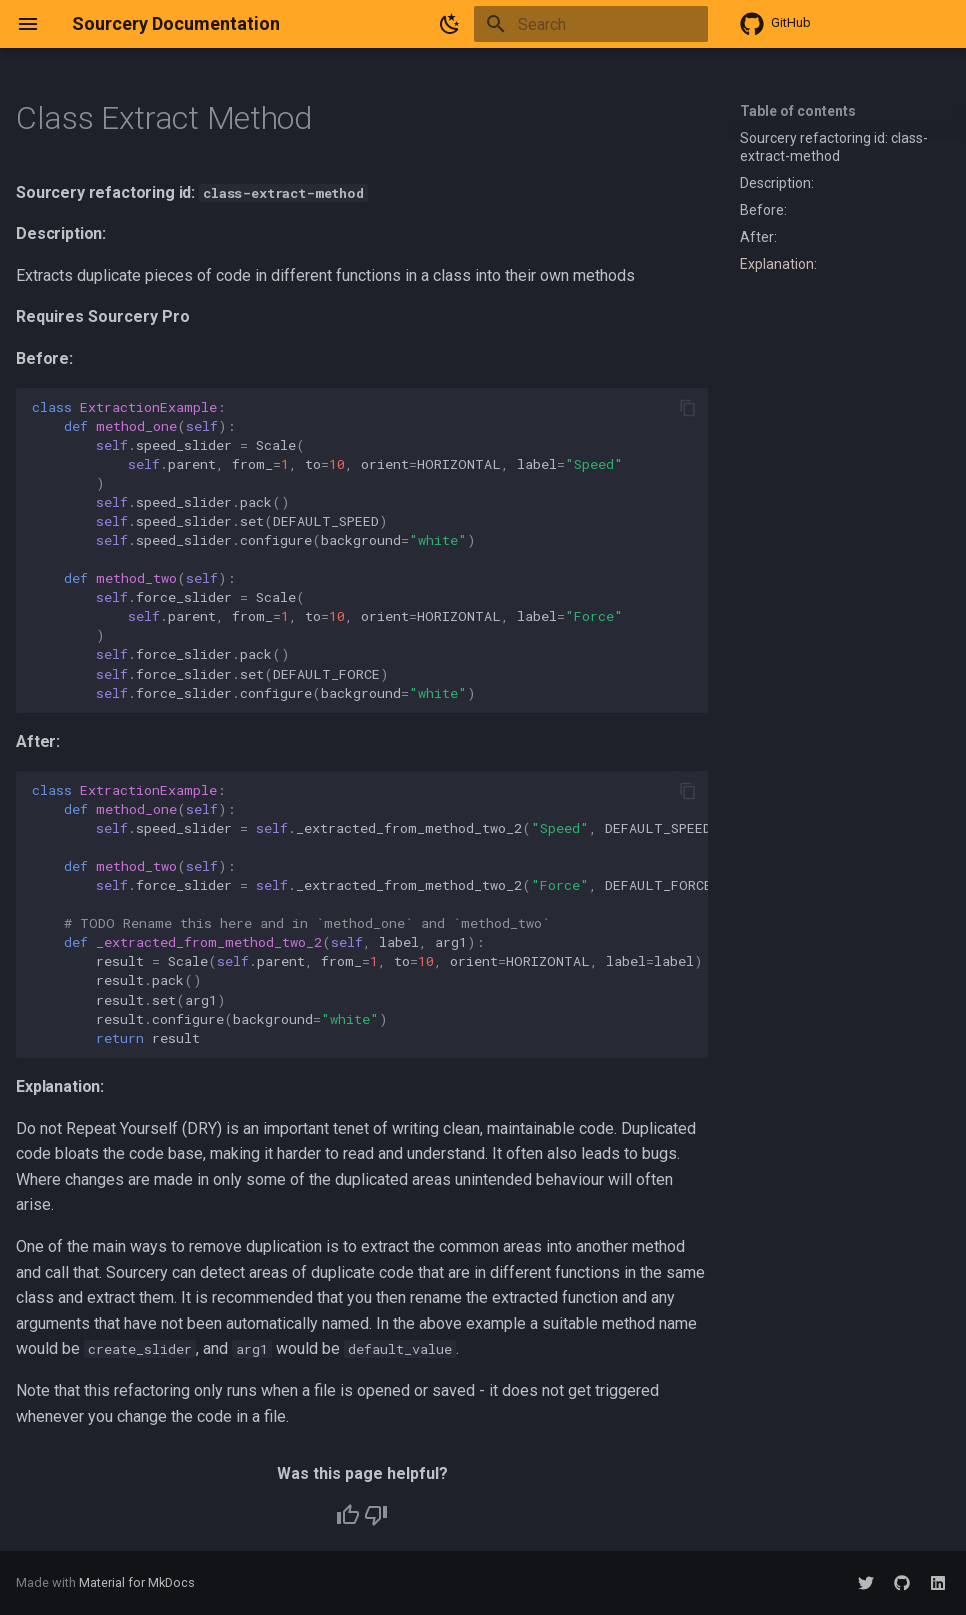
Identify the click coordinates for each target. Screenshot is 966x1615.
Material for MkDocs (137, 1582)
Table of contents (798, 111)
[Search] (591, 24)
